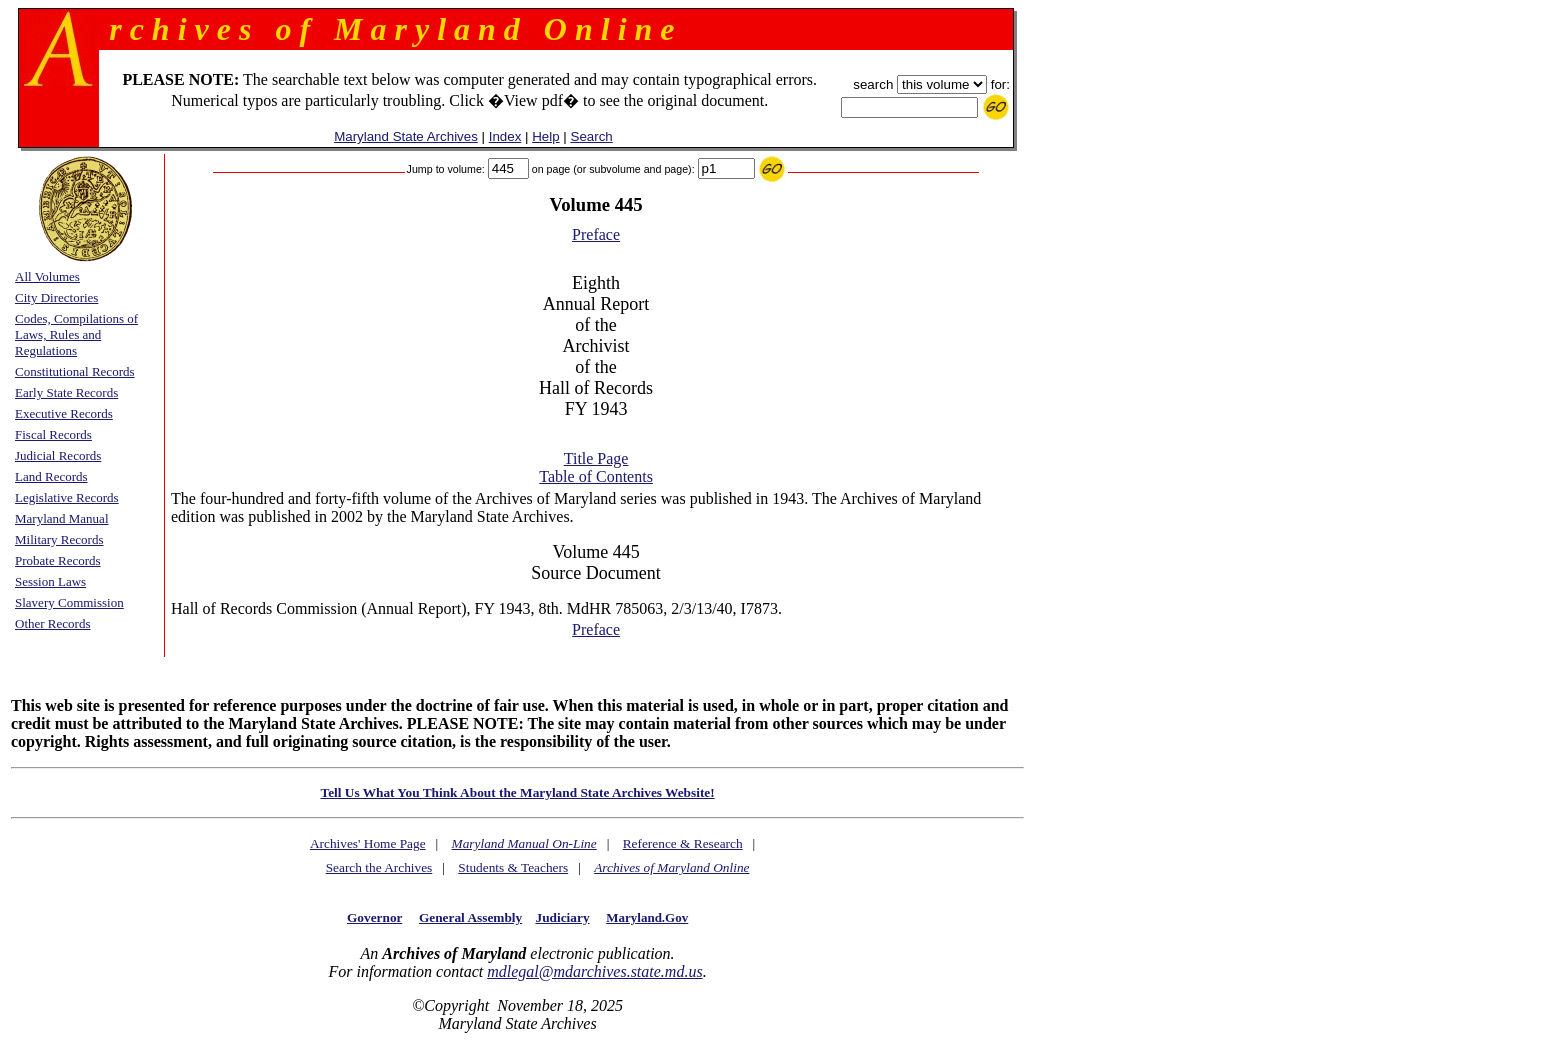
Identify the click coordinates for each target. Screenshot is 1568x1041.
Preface (596, 234)
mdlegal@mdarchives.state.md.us (594, 971)
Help (545, 136)
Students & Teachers (513, 867)
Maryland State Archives (406, 136)
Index (505, 136)
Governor (374, 917)
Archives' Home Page (368, 843)
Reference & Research (683, 843)
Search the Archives (379, 867)
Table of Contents (596, 476)
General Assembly (470, 917)
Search (592, 136)
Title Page (596, 458)
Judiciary (563, 917)
